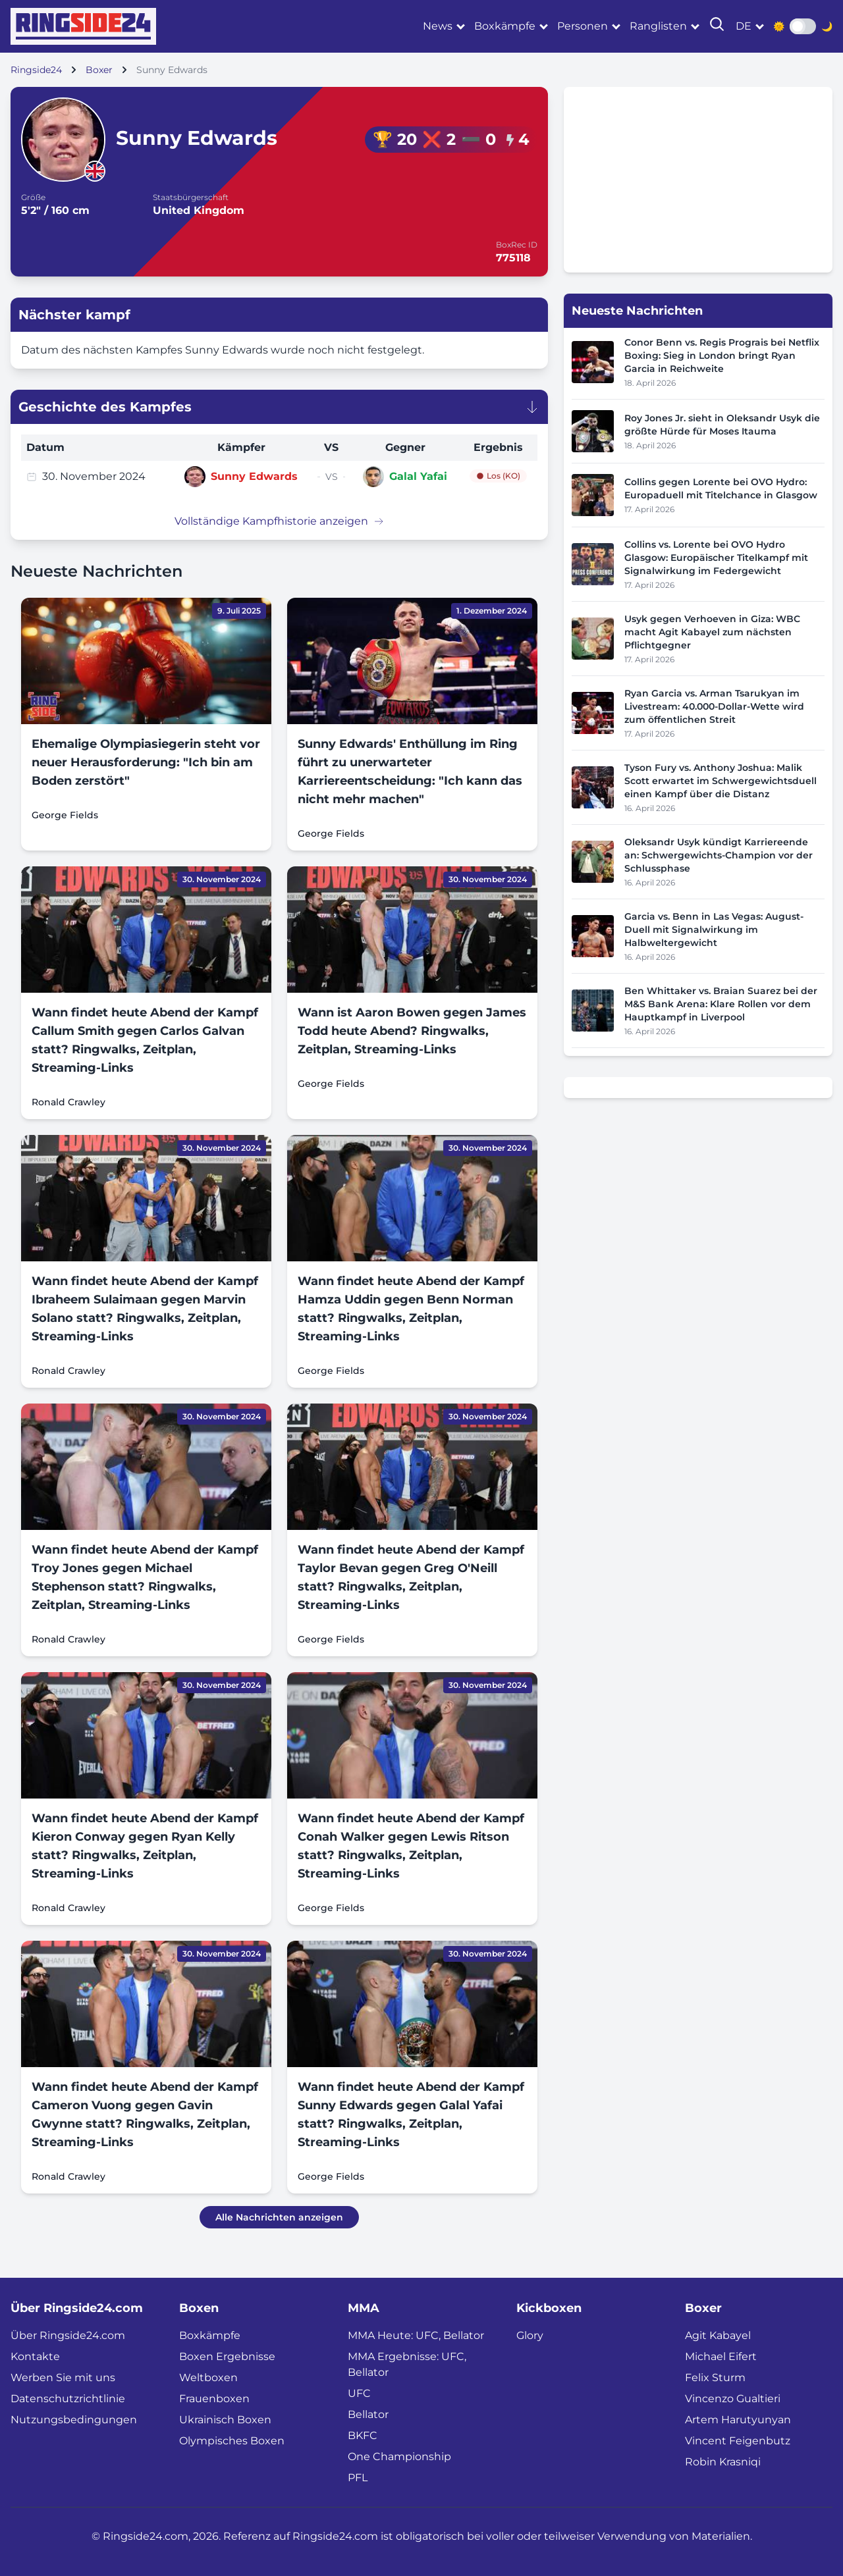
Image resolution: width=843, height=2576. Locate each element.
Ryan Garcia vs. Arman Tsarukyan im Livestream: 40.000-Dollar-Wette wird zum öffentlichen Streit (714, 706)
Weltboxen (208, 2377)
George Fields (65, 815)
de (743, 26)
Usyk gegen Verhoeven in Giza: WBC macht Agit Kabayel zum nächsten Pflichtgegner (712, 632)
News (437, 26)
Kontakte (35, 2356)
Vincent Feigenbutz (737, 2440)
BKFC (362, 2435)
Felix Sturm (715, 2377)
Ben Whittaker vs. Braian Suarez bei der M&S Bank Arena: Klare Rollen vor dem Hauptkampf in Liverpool (720, 1004)
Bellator (368, 2414)
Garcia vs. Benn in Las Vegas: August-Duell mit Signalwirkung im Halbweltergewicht (713, 929)
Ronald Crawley (68, 1102)
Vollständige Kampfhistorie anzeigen (279, 521)
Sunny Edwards (254, 476)
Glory (529, 2335)
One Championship (399, 2456)
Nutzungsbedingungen (74, 2419)
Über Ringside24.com (68, 2335)
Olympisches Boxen (232, 2440)
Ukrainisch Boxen (225, 2419)
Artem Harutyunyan (738, 2419)
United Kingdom (198, 210)
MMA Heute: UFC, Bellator (416, 2335)
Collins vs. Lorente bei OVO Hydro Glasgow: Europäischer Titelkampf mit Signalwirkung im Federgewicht (716, 558)
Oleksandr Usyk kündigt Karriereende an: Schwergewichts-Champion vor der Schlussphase (718, 855)
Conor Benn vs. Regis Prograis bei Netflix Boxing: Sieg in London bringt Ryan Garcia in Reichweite (721, 355)
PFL (357, 2477)
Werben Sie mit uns (63, 2377)
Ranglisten (658, 26)
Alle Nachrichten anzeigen (279, 2217)
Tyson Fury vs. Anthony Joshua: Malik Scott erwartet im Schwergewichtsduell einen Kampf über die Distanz (720, 781)
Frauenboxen (214, 2398)
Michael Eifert (721, 2356)
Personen (582, 26)
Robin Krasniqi (723, 2462)
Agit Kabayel (718, 2335)
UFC (359, 2393)
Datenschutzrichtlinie (68, 2398)
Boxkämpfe (504, 26)
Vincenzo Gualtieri (732, 2398)
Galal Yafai (418, 476)
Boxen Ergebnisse (227, 2356)
